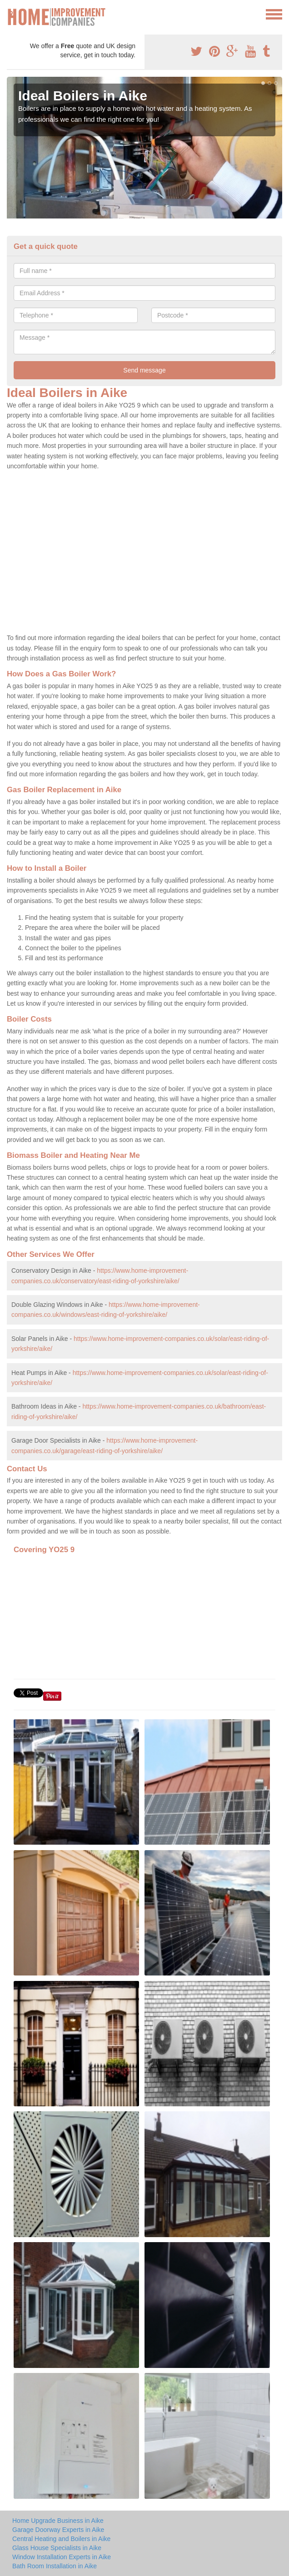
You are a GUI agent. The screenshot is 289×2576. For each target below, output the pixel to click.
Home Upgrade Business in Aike (58, 2520)
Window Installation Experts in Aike (61, 2557)
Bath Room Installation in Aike (54, 2566)
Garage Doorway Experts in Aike (58, 2529)
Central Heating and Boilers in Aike (61, 2538)
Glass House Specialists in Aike (56, 2547)
